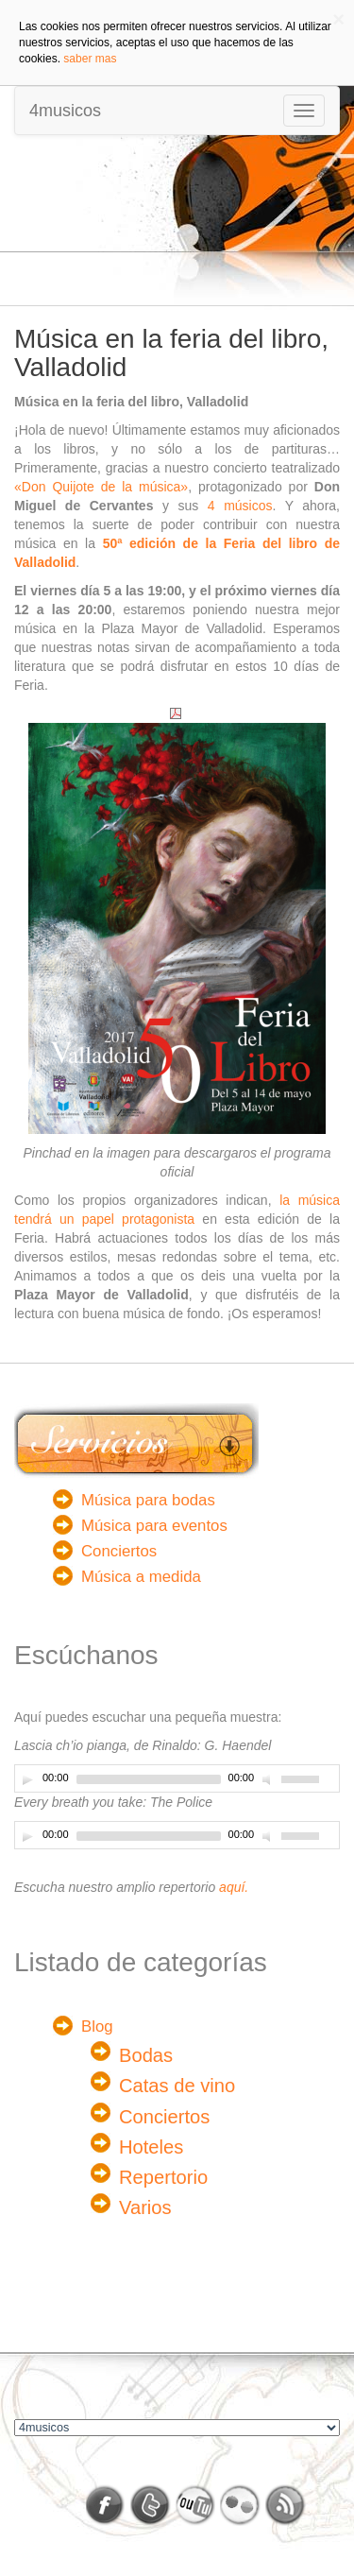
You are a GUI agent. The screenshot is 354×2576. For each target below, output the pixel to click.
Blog (97, 2026)
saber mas (89, 58)
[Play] (27, 1779)
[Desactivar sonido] (269, 1779)
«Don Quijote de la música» (101, 486)
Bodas (146, 2055)
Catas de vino (177, 2085)
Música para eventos (154, 1526)
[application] (177, 1778)
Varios (145, 2207)
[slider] (148, 1779)
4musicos (65, 110)
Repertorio (163, 2177)
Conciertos (119, 1551)
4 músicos (240, 505)
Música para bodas (148, 1500)
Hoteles (151, 2147)
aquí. (233, 1887)
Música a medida (141, 1577)
